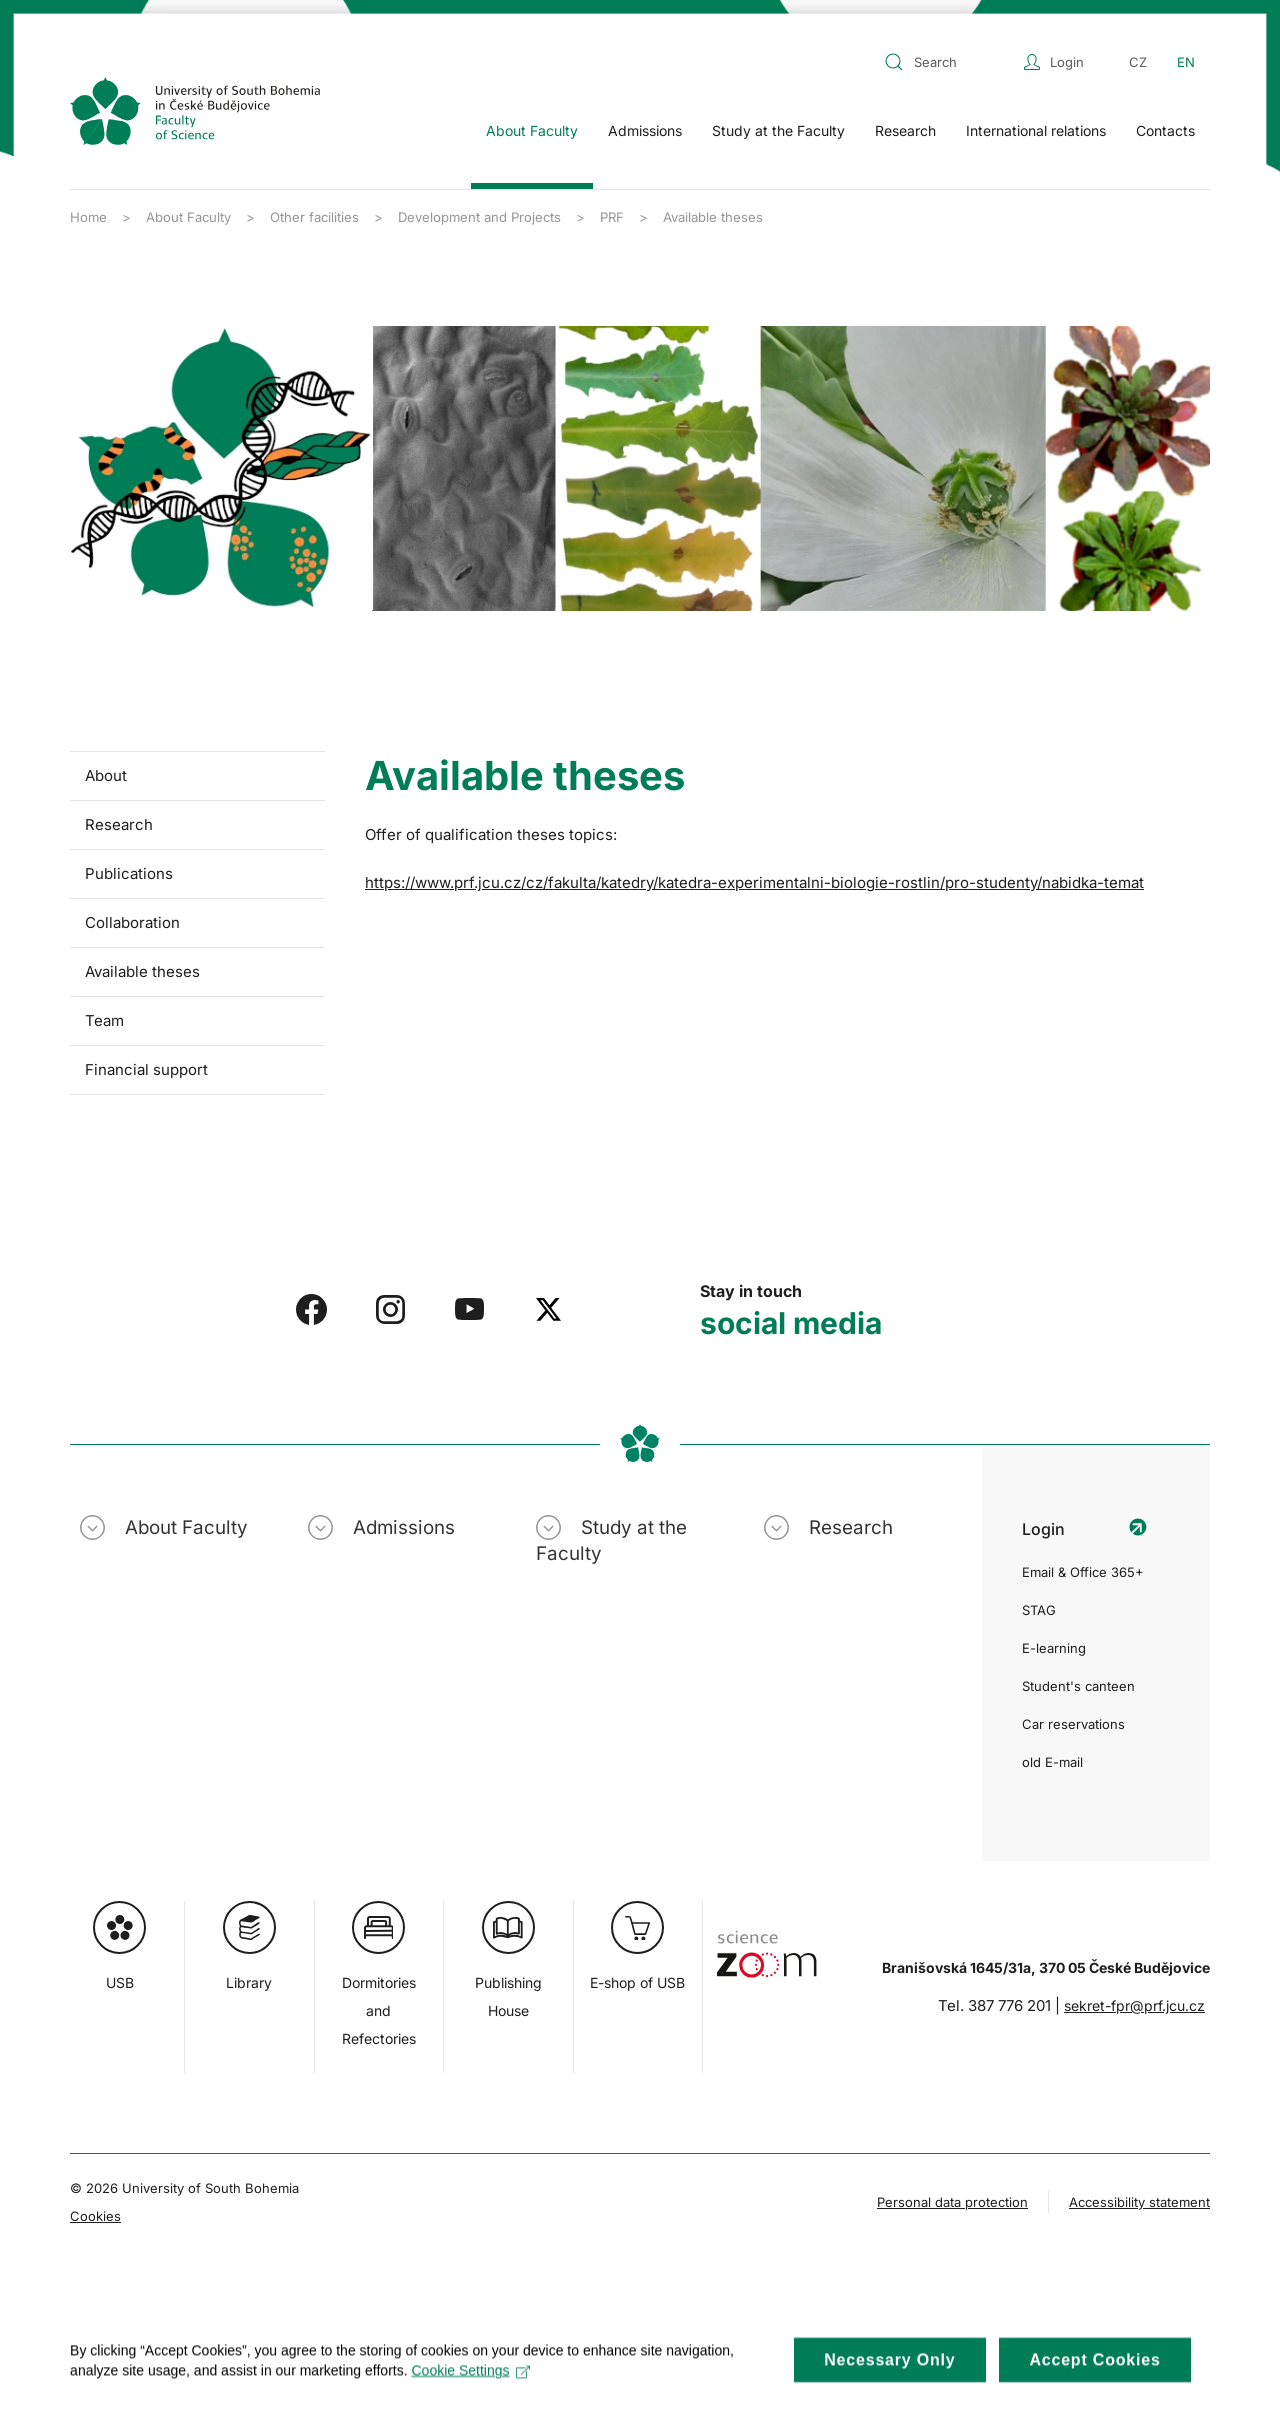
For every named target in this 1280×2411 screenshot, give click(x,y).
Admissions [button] (645, 130)
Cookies (95, 2216)
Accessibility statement (1139, 2202)
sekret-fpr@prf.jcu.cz (1134, 2005)
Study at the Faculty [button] (778, 130)
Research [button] (905, 130)
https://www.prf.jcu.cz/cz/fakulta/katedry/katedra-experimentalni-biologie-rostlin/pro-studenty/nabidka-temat (754, 882)
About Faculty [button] (532, 130)
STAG (1039, 1610)
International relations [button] (1036, 130)
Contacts (1165, 130)
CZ (1138, 62)
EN (1186, 62)
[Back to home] (195, 111)
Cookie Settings (470, 2386)
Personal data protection (952, 2202)
